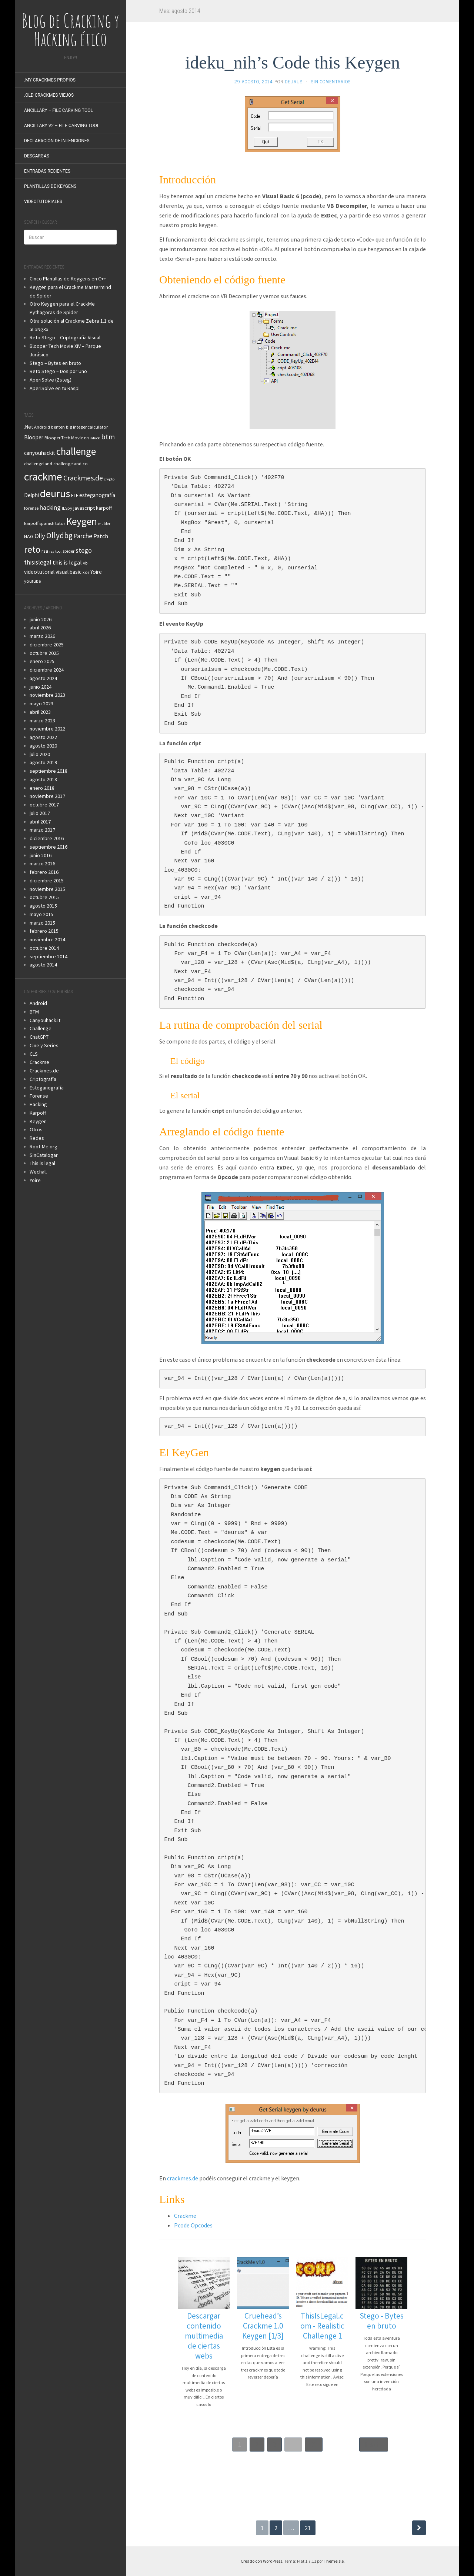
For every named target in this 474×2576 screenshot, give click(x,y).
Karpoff (38, 1112)
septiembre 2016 (48, 846)
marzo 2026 (42, 636)
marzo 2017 (42, 829)
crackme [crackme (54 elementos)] (43, 476)
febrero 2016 (44, 872)
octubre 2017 (44, 804)
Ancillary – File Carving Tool (58, 110)
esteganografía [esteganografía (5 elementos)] (97, 495)
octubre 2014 (44, 948)
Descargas (36, 156)
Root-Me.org (43, 1146)
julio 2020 (40, 754)
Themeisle (334, 2561)
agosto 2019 (43, 762)
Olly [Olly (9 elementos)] (39, 536)
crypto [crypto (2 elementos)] (109, 479)
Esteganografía (47, 1087)
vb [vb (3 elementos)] (85, 563)
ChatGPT (39, 1037)
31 (314, 2444)
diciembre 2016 (47, 838)
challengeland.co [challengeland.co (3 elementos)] (70, 463)
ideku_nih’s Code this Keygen (292, 62)
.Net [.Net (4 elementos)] (28, 426)
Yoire (35, 1180)
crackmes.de (182, 2178)
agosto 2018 (43, 779)
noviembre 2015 (47, 889)
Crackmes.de (44, 1070)
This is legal (42, 1163)
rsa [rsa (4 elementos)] (44, 551)
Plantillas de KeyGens (50, 186)
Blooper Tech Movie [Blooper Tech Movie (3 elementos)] (63, 437)
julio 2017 (40, 813)
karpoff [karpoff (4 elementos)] (104, 508)
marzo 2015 (42, 922)
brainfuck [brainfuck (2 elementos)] (92, 438)
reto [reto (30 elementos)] (32, 549)
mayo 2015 (41, 914)
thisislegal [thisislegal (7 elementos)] (37, 562)
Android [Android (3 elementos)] (42, 427)
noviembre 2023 (47, 695)
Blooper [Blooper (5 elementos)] (33, 437)
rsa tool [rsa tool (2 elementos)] (55, 551)
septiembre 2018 (48, 771)
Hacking (38, 1104)
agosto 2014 (43, 964)
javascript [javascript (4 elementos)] (84, 508)
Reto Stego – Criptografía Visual (65, 337)
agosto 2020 (43, 745)
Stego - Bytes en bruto (382, 2321)
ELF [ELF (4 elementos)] (74, 495)
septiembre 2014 (48, 956)
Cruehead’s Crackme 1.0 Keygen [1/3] (263, 2326)
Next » (373, 2444)
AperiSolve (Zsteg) (50, 379)
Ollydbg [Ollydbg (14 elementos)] (59, 535)
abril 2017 (40, 821)
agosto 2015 (43, 905)
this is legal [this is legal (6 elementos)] (67, 562)
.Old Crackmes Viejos (49, 95)
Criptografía (43, 1079)
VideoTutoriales (43, 201)
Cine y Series (44, 1045)
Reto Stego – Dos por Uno (58, 371)
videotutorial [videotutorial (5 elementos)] (39, 571)
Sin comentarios (331, 81)
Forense (39, 1095)
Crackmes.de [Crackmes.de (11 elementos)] (83, 477)
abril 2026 (40, 627)
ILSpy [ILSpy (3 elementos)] (67, 508)
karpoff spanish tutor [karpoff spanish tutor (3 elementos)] (44, 523)
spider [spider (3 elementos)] (68, 551)
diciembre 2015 (47, 880)
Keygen (38, 1121)
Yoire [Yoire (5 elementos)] (96, 571)
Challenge (40, 1028)
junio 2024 (40, 686)
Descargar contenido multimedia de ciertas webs (204, 2336)
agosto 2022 (43, 737)
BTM (34, 1011)
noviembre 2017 (47, 796)
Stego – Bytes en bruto (55, 363)
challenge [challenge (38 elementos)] (76, 451)
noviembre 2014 (47, 939)
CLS (34, 1054)
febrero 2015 (44, 931)
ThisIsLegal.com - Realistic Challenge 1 (322, 2326)
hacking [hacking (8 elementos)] (50, 507)
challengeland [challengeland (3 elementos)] (38, 463)
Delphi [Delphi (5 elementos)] (31, 495)
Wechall (38, 1171)
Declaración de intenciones (57, 140)
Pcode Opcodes (193, 2225)
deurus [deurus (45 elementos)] (55, 493)
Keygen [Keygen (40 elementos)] (81, 521)
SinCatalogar (44, 1155)
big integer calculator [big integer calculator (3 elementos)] (87, 427)
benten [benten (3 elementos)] (58, 427)
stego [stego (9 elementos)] (84, 550)
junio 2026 (40, 619)
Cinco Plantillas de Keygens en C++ (68, 278)
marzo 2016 (42, 863)
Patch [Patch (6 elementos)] (100, 536)
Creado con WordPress (261, 2561)
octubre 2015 (44, 897)
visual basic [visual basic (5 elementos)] (68, 571)
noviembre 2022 (47, 728)
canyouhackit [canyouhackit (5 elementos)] (39, 452)
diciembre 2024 (47, 669)
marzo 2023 (42, 720)
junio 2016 (40, 855)
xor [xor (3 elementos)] (86, 572)
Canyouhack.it (45, 1020)
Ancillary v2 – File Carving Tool (61, 125)
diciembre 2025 (47, 644)
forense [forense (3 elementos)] (31, 508)
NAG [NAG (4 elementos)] (28, 536)
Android (38, 1003)
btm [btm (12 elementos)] (108, 436)
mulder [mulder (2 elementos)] (104, 523)
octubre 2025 (44, 653)
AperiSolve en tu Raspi (55, 388)
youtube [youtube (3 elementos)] (32, 581)
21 (308, 2528)
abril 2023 (40, 712)
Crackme (39, 1062)
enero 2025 (42, 661)
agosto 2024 (43, 678)
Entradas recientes (47, 171)
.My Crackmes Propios (50, 80)
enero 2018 (42, 788)
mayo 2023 (41, 703)
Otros (36, 1129)
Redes (37, 1138)
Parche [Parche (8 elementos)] (83, 536)
